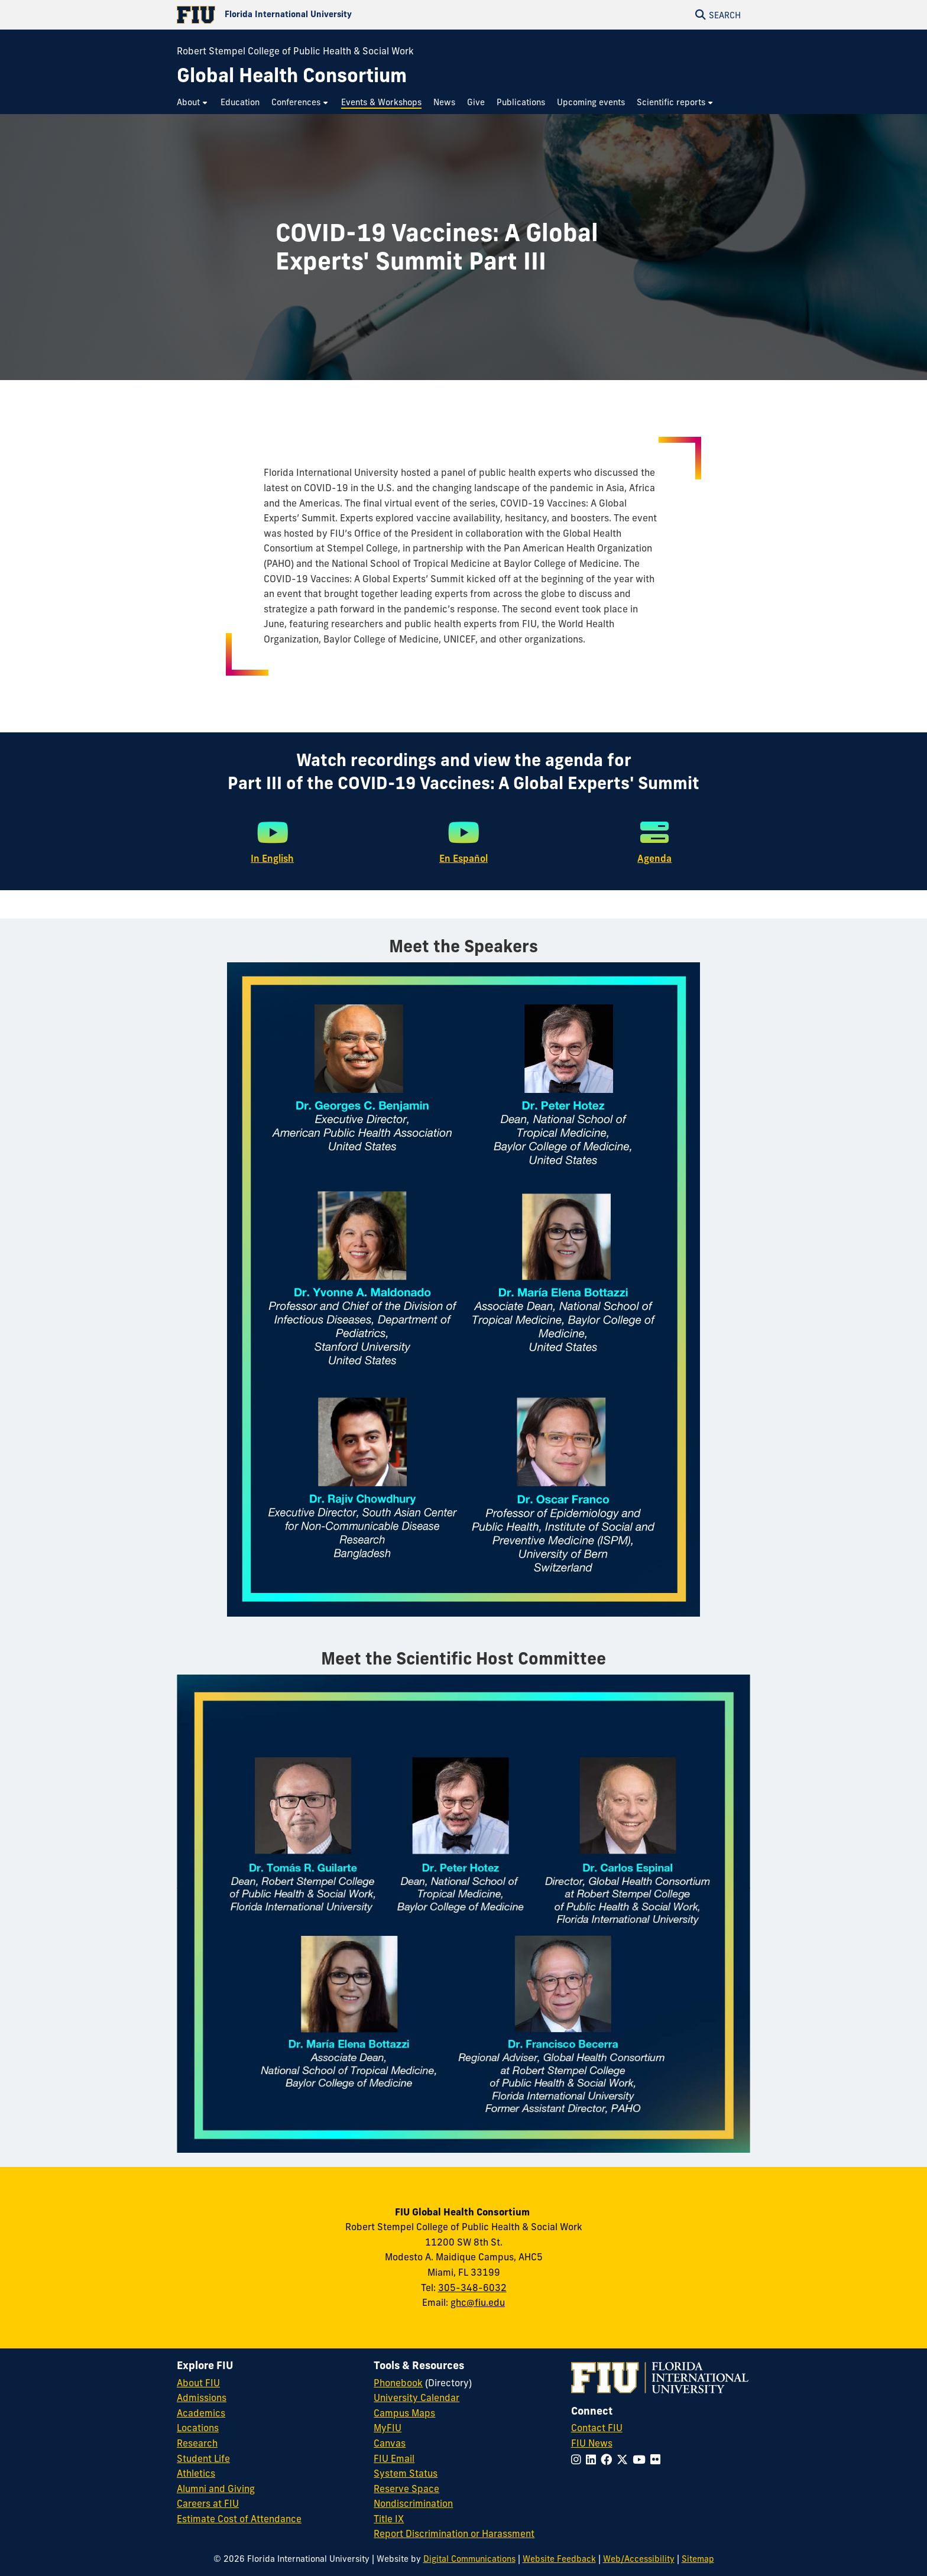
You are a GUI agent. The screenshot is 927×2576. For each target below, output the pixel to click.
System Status (405, 2473)
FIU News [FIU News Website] (591, 2443)
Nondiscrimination (413, 2503)
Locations (198, 2428)
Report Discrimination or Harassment (454, 2533)
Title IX (389, 2519)
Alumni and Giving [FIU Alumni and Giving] (216, 2488)
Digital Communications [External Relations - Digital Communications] (469, 2559)
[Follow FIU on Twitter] (625, 2459)
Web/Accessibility (639, 2559)
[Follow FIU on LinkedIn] (593, 2459)
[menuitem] (193, 102)
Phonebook (398, 2383)
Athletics (196, 2473)
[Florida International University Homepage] (320, 14)
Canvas (390, 2443)
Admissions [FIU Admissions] (201, 2397)
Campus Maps (404, 2413)
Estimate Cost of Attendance (239, 2519)
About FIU (198, 2383)
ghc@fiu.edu (477, 2302)
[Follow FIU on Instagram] (578, 2459)
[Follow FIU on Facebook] (609, 2459)
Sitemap (698, 2559)
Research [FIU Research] (197, 2443)
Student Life (203, 2458)
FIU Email (394, 2458)
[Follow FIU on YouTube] (641, 2459)
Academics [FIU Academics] (201, 2413)
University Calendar (416, 2397)
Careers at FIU (208, 2503)
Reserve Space (406, 2488)
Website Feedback (559, 2559)
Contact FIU (597, 2428)
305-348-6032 (472, 2287)
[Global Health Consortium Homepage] (292, 75)
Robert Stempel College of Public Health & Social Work (295, 51)
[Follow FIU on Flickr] (657, 2459)
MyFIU (387, 2428)
